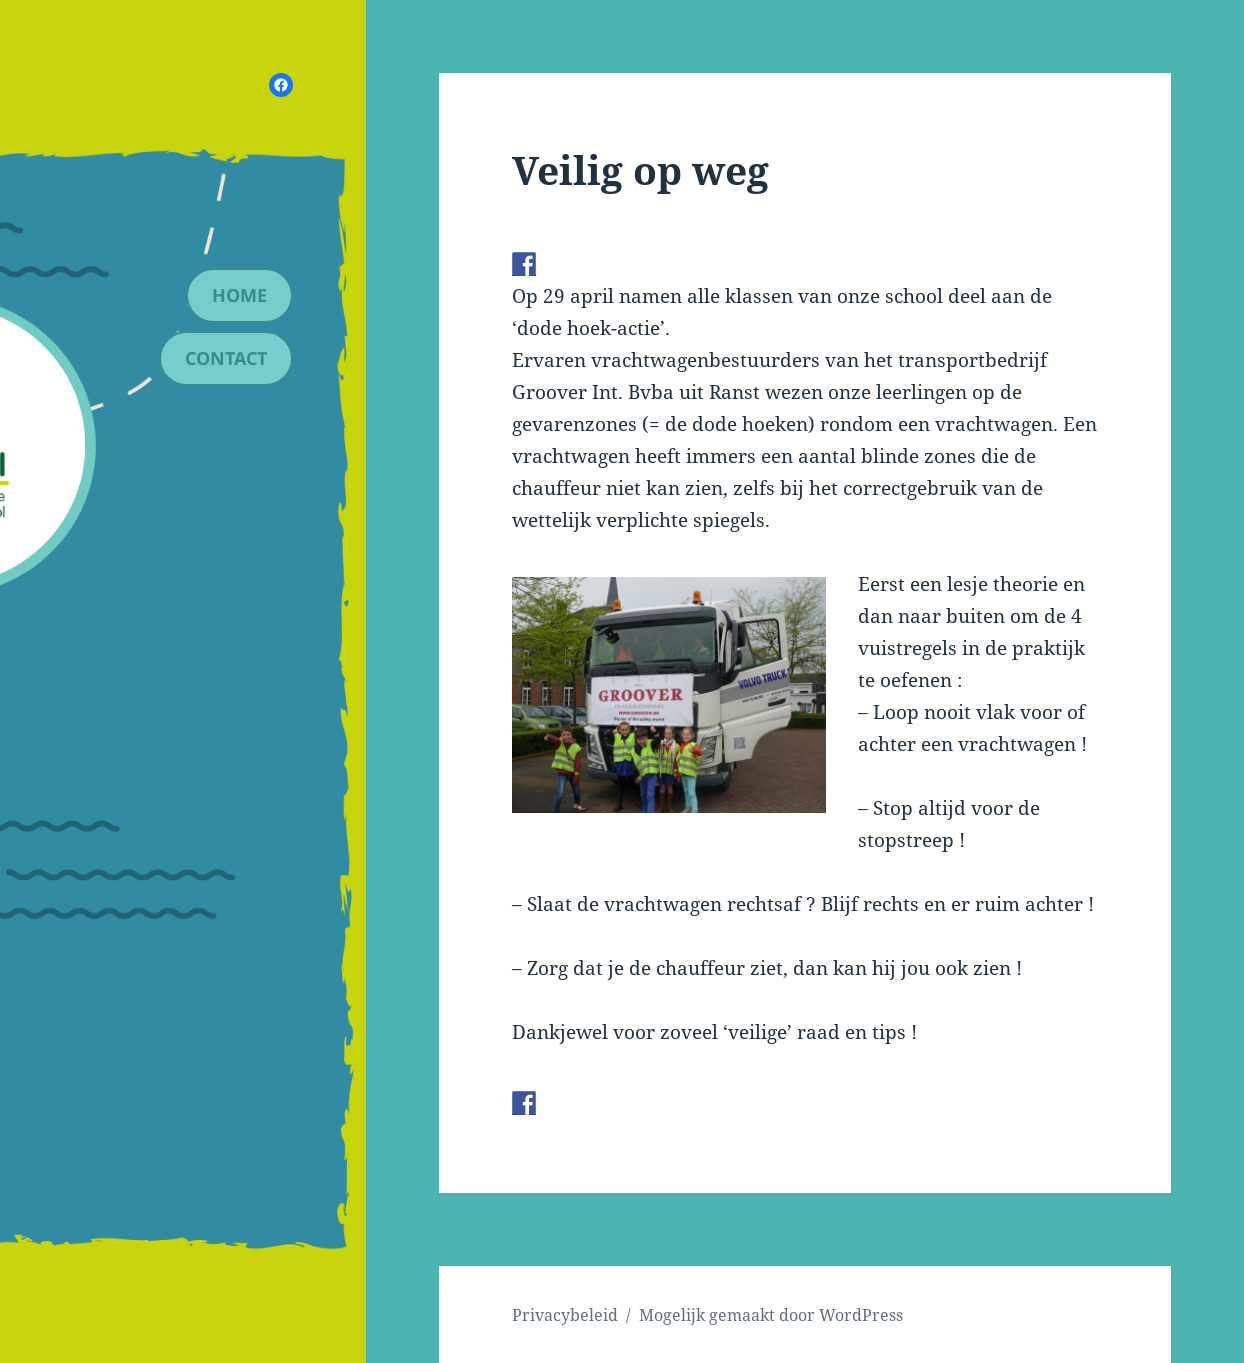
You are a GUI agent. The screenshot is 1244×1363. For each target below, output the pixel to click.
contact (226, 358)
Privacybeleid (565, 1315)
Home (239, 295)
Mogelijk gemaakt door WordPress (771, 1315)
